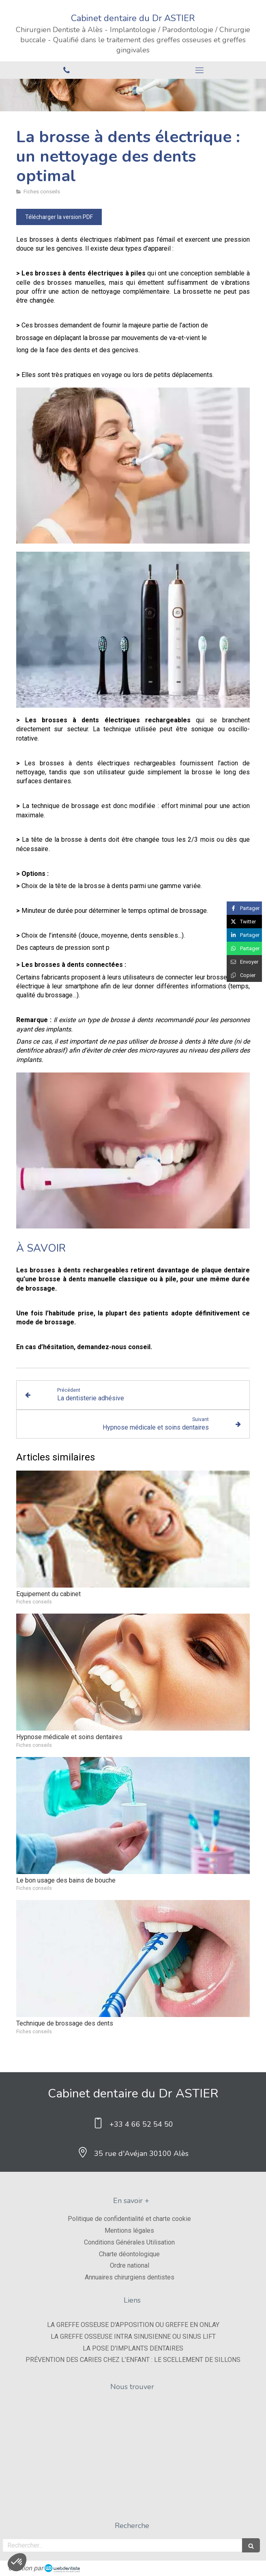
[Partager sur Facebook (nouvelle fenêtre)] (244, 908)
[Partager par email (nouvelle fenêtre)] (244, 961)
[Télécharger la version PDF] (59, 217)
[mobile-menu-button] (199, 70)
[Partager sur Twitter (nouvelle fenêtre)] (244, 921)
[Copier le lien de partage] (244, 975)
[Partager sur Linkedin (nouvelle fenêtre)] (244, 935)
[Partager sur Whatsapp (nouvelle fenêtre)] (244, 948)
